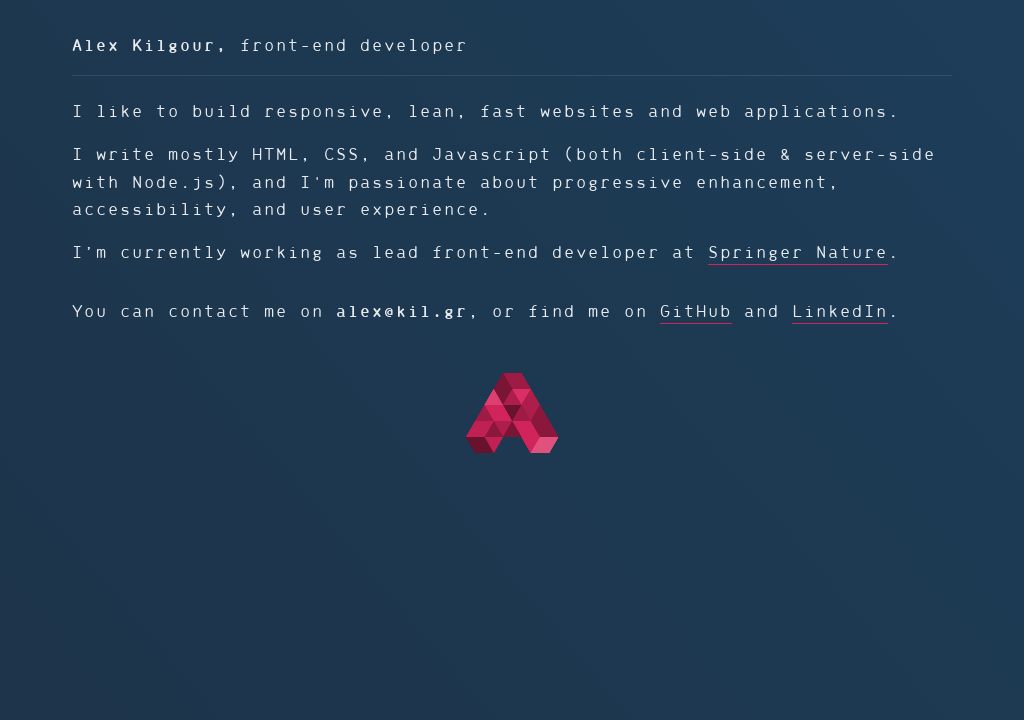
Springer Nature (798, 252)
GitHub (696, 311)
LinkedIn (840, 311)
